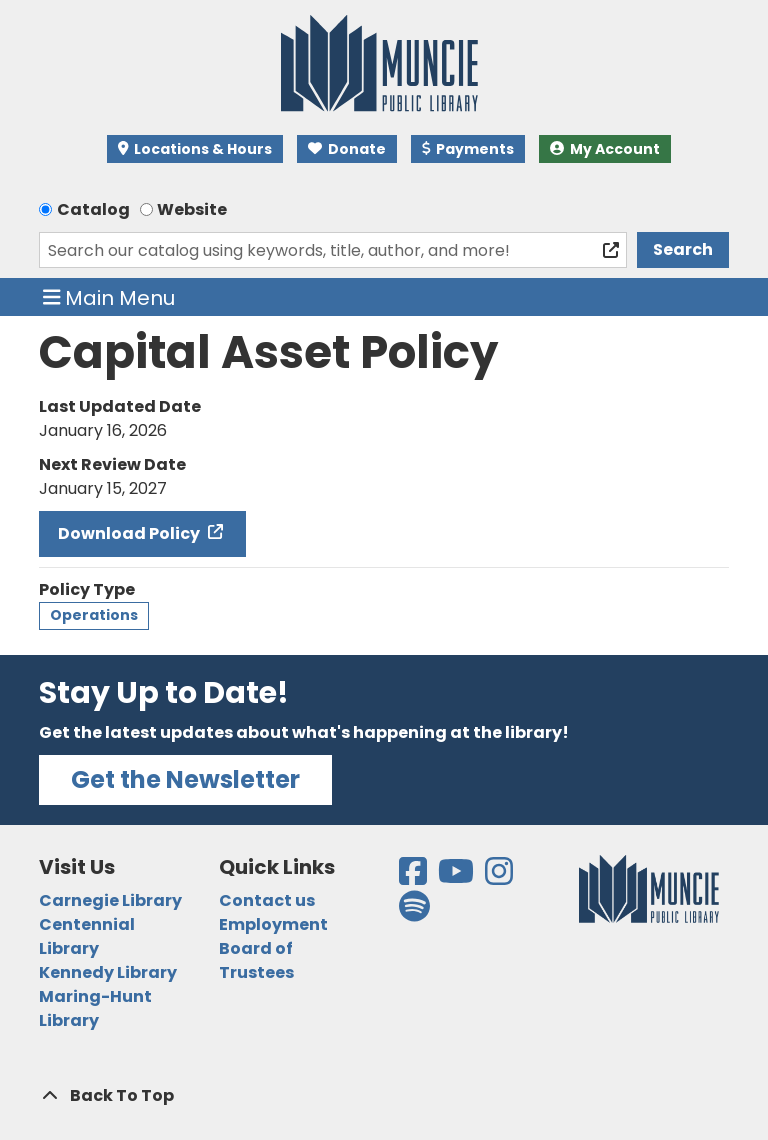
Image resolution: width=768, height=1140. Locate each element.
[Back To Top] (384, 1096)
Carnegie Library (110, 900)
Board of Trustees (256, 960)
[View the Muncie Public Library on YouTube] (457, 877)
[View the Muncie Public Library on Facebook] (414, 877)
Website (192, 209)
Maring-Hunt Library (95, 1008)
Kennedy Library (108, 972)
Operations (94, 615)
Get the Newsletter (185, 779)
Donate (347, 149)
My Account (605, 149)
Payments (468, 149)
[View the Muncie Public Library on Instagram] (500, 877)
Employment (273, 924)
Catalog (93, 209)
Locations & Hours (195, 149)
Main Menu (109, 297)
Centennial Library (87, 936)
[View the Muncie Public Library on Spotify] (414, 912)
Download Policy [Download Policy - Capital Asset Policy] (130, 533)
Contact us (267, 900)
